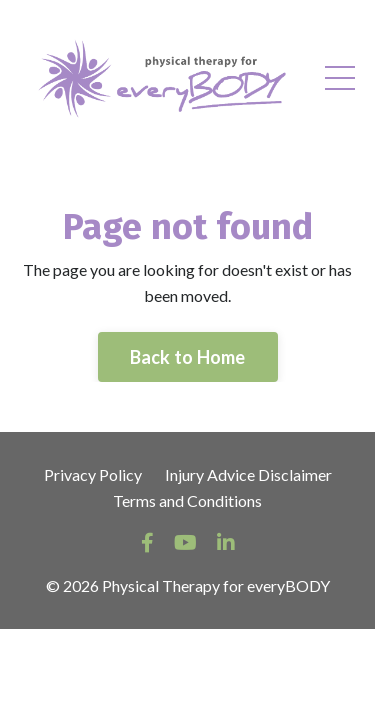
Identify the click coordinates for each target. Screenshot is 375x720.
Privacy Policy (93, 474)
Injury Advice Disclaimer (248, 474)
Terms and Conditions (187, 500)
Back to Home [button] (188, 357)
